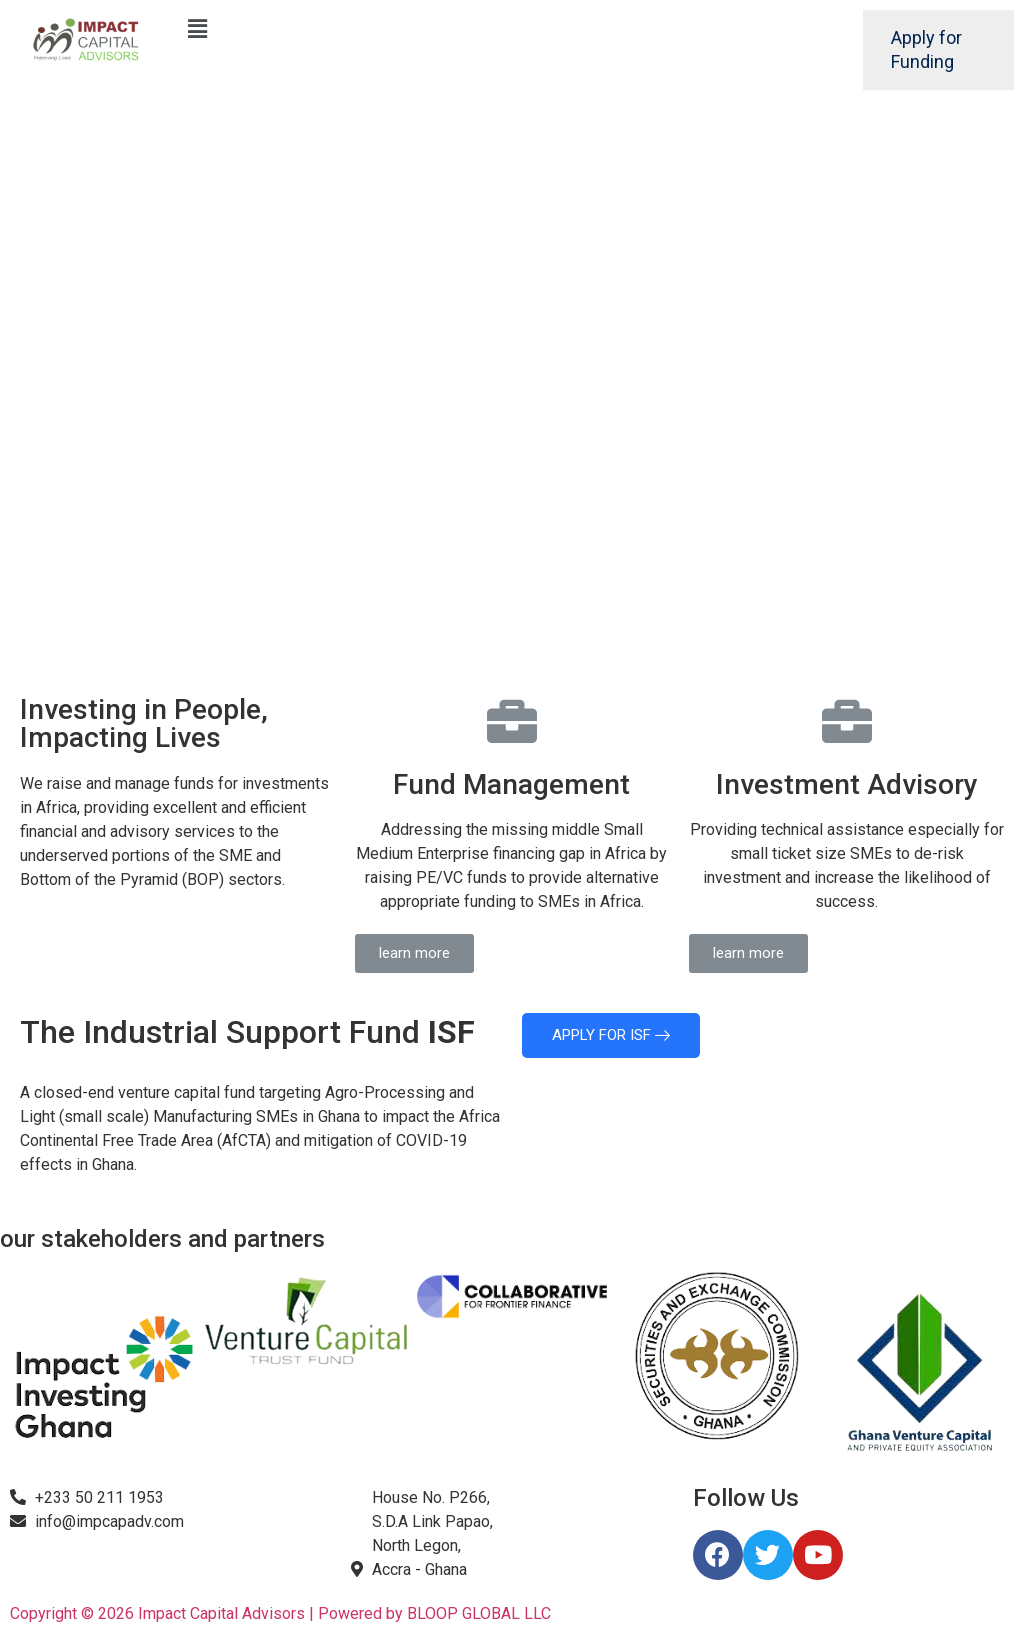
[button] (414, 953)
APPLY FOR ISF (611, 1035)
